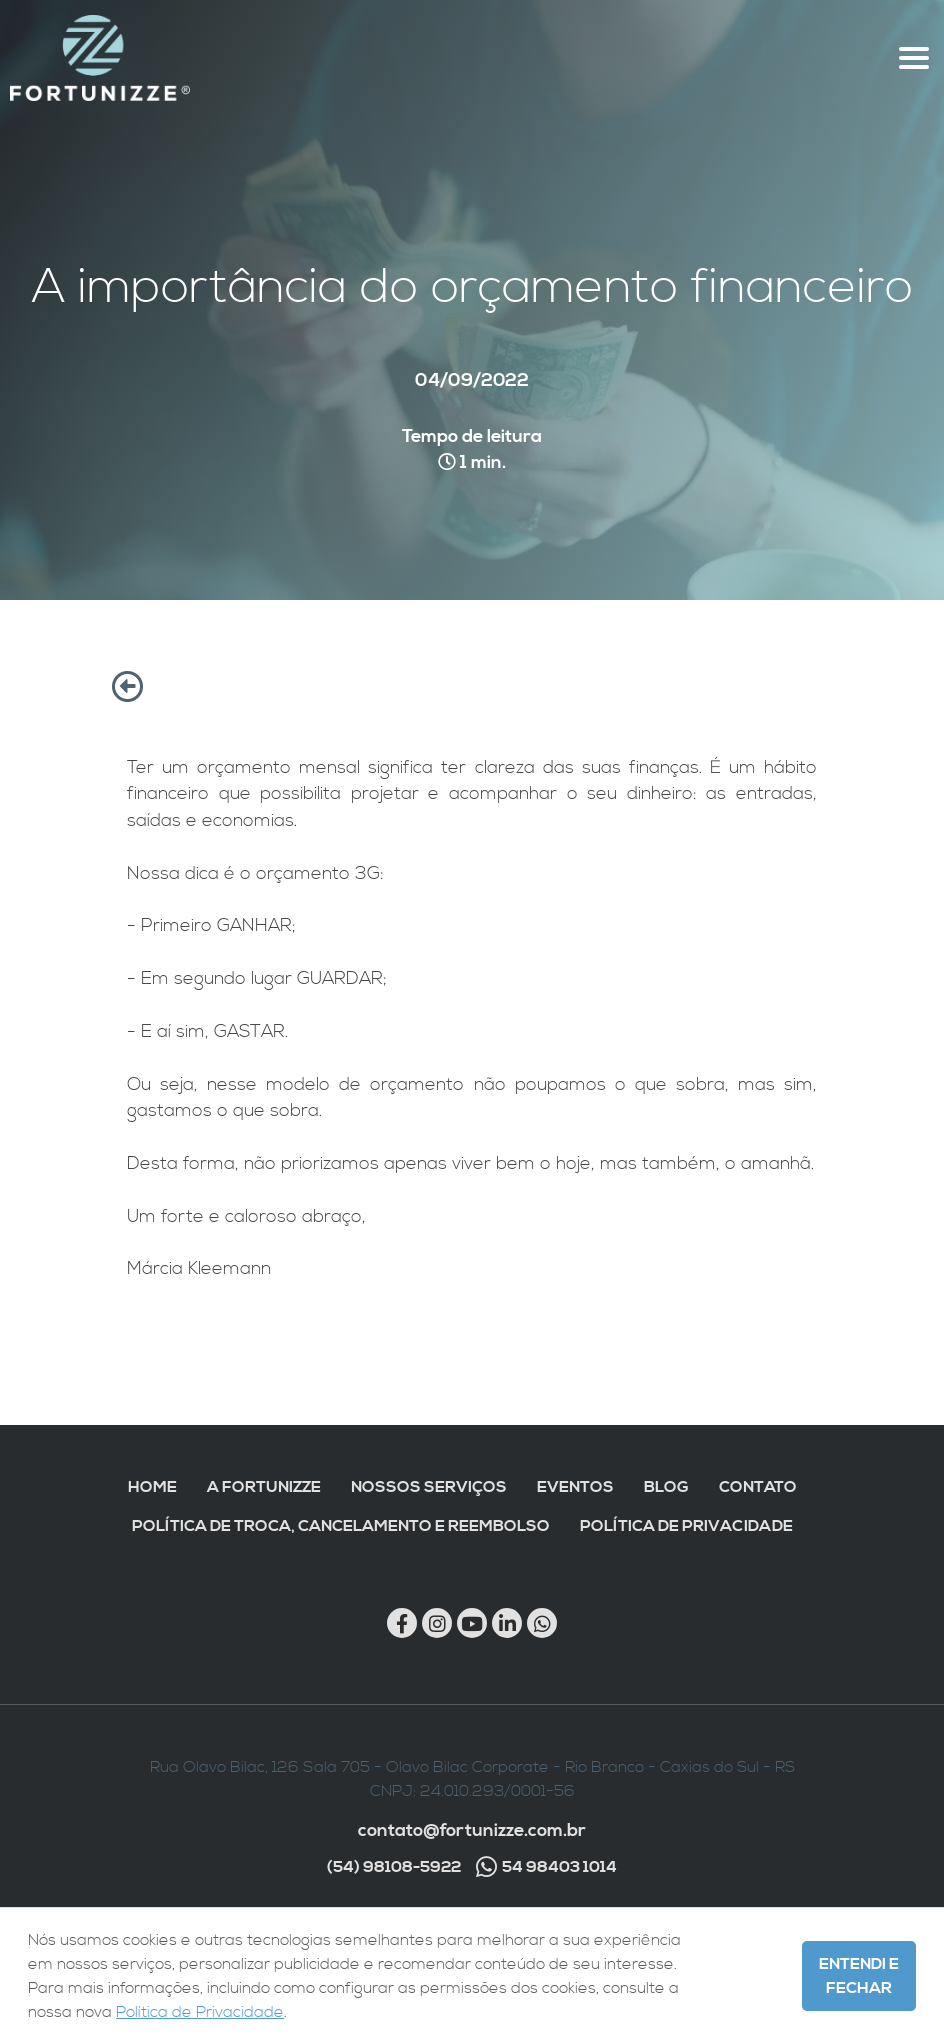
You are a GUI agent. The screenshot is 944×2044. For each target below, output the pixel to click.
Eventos (575, 1487)
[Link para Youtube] (472, 1623)
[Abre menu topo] (914, 58)
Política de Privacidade (686, 1526)
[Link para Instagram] (437, 1623)
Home (152, 1487)
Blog (666, 1487)
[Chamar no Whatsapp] (542, 1623)
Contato (758, 1487)
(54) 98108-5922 (394, 1867)
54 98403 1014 (546, 1867)
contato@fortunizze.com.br (472, 1831)
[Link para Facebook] (402, 1623)
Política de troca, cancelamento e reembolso (341, 1526)
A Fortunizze (264, 1487)
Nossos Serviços (429, 1487)
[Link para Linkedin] (507, 1623)
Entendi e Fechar (859, 1976)
